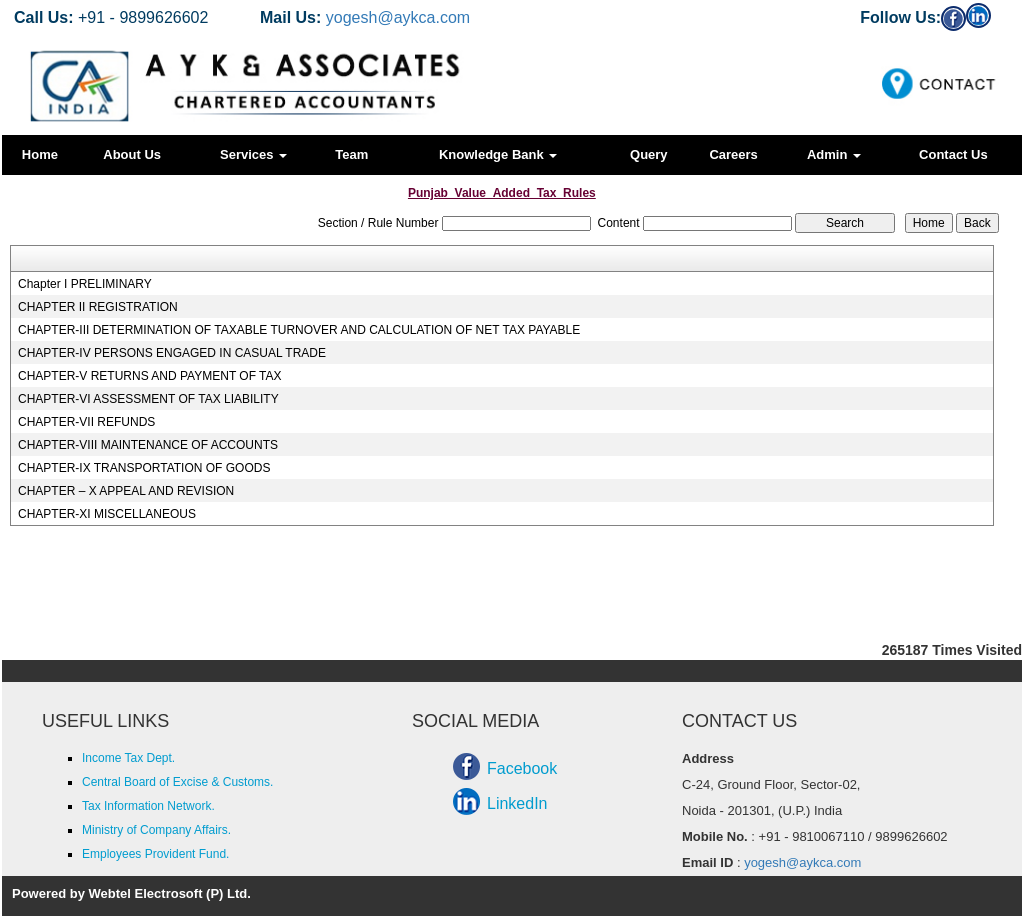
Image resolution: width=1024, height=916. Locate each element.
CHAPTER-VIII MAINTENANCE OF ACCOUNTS (148, 445)
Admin (834, 154)
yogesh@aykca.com (398, 17)
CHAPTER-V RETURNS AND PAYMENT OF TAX (150, 376)
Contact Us (953, 154)
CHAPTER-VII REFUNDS (86, 422)
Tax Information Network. (148, 806)
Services (253, 154)
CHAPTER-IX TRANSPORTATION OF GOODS (144, 468)
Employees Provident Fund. (155, 854)
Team (351, 154)
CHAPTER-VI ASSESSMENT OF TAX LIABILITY (148, 399)
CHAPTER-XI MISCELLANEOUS (107, 514)
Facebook (522, 768)
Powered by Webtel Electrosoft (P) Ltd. (131, 893)
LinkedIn (517, 803)
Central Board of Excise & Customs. (177, 782)
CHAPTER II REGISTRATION (98, 307)
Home (40, 154)
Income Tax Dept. (128, 758)
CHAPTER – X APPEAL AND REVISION (126, 491)
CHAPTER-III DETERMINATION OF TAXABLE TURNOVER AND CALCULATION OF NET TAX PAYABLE (299, 330)
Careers (733, 154)
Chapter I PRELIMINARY (85, 284)
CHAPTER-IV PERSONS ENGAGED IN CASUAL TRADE (172, 353)
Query (649, 154)
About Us (132, 154)
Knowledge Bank (498, 154)
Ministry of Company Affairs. (156, 830)
